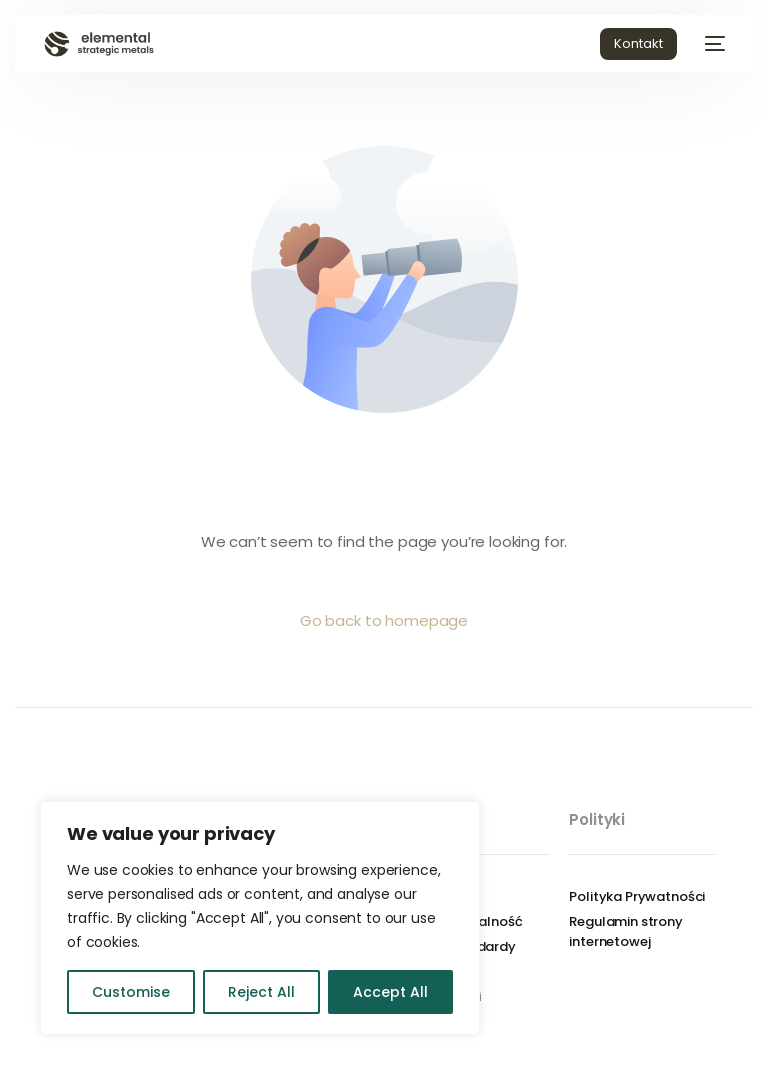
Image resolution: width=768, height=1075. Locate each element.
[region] (260, 918)
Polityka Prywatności (637, 896)
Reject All (261, 992)
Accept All (390, 992)
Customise (131, 992)
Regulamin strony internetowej (626, 931)
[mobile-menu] (711, 44)
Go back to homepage (384, 620)
